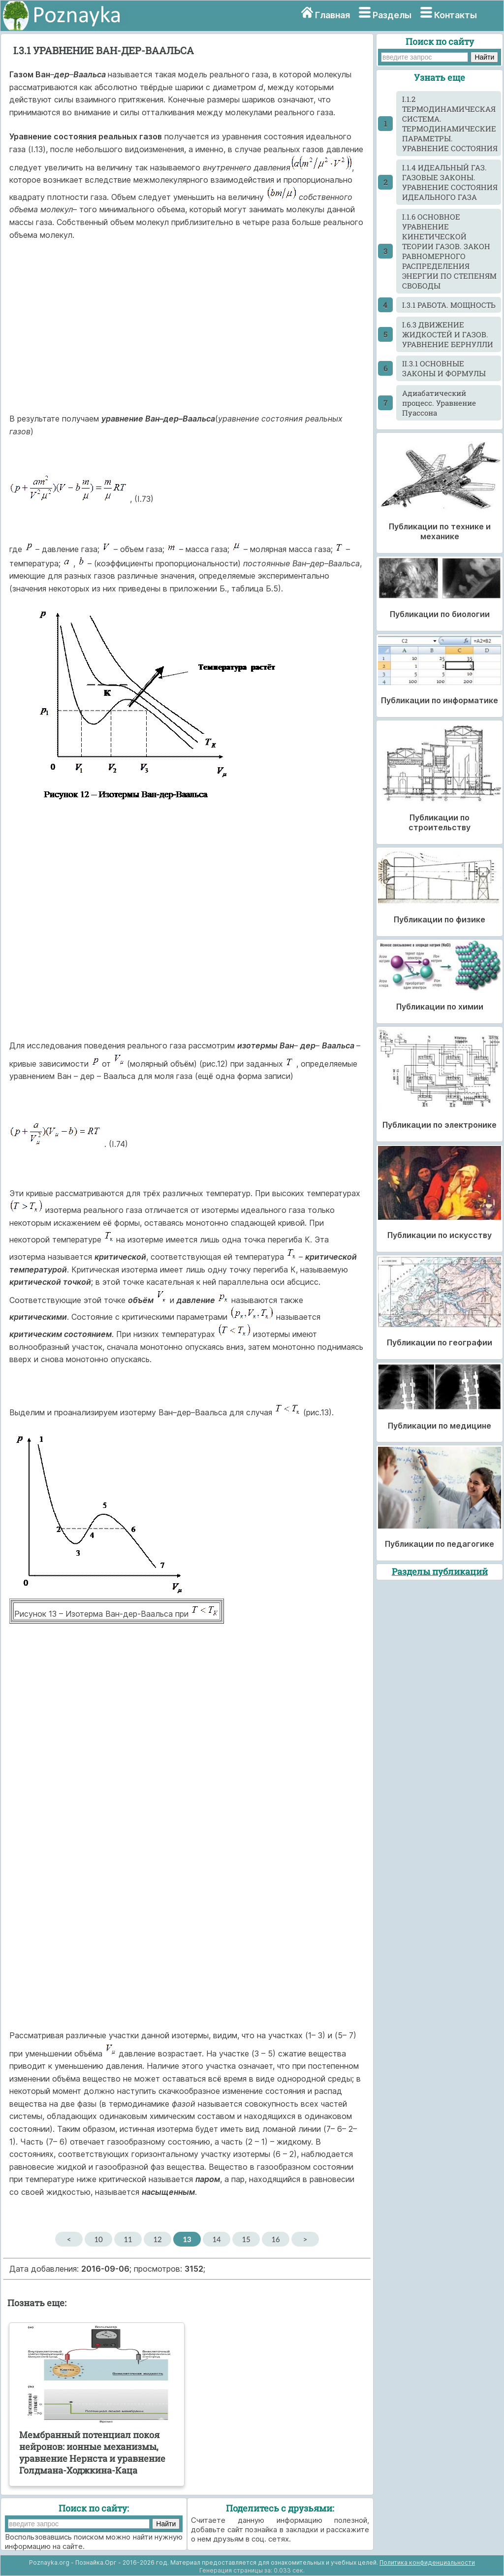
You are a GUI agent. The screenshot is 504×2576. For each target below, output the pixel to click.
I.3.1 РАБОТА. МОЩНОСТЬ (449, 305)
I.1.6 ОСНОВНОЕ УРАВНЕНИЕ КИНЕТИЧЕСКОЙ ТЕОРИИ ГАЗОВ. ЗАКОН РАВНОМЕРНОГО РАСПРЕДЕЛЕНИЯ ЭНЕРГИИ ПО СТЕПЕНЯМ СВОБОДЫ (449, 251)
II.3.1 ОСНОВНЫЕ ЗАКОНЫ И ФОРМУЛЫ (444, 368)
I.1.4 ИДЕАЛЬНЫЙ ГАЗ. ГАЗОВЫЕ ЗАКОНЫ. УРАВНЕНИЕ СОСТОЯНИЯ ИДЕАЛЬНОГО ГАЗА (450, 182)
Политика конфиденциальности (427, 2562)
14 (216, 2239)
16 (275, 2239)
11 (128, 2239)
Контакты (455, 15)
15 (246, 2239)
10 (98, 2239)
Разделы (392, 15)
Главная (332, 15)
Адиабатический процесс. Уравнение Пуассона (439, 403)
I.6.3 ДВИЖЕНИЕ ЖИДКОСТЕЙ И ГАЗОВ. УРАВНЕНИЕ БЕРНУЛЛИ (447, 334)
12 (157, 2239)
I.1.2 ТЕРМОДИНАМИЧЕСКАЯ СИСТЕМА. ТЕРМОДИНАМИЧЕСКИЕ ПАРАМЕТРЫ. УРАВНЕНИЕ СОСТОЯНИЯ (450, 123)
